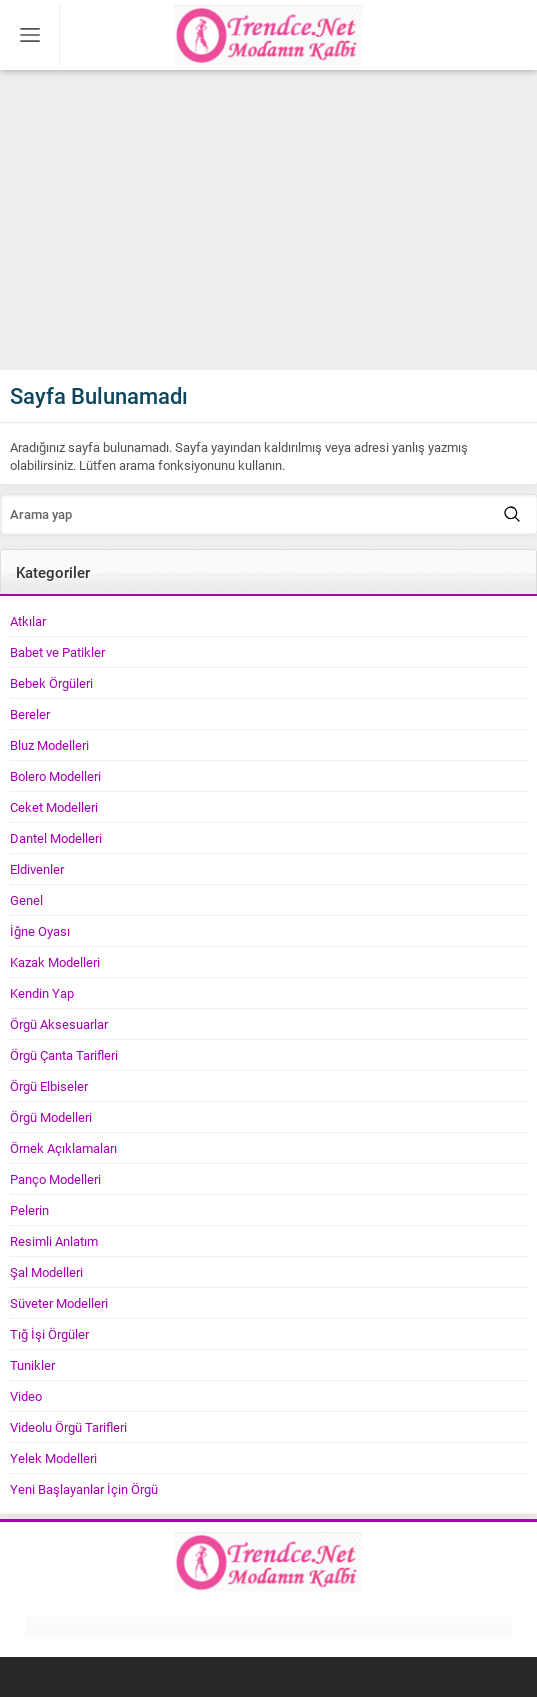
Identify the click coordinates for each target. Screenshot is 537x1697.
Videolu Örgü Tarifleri (68, 1427)
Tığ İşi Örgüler (49, 1334)
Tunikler (32, 1365)
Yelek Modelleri (53, 1458)
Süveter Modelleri (59, 1303)
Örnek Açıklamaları (63, 1148)
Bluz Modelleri (49, 745)
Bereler (30, 714)
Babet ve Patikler (57, 652)
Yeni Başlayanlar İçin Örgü (84, 1489)
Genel (26, 900)
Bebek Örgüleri (51, 683)
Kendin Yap (42, 993)
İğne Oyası (40, 931)
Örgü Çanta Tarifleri (64, 1055)
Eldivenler (37, 869)
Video (26, 1396)
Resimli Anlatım (54, 1241)
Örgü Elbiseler (49, 1086)
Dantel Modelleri (56, 838)
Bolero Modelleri (55, 776)
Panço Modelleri (55, 1179)
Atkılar (28, 621)
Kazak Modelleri (55, 962)
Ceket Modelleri (54, 807)
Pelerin (29, 1210)
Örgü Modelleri (51, 1117)
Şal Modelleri (46, 1272)
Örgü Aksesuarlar (59, 1024)
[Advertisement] (268, 220)
